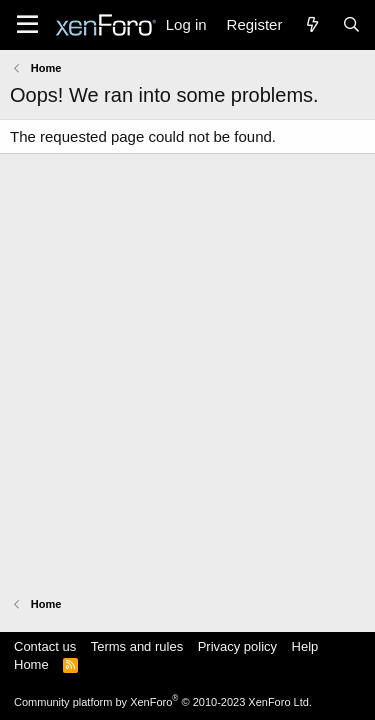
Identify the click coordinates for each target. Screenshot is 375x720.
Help (305, 646)
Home (31, 664)
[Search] (351, 24)
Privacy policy (237, 646)
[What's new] (311, 24)
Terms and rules (137, 646)
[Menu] (27, 25)
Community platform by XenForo (163, 702)
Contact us (45, 646)
